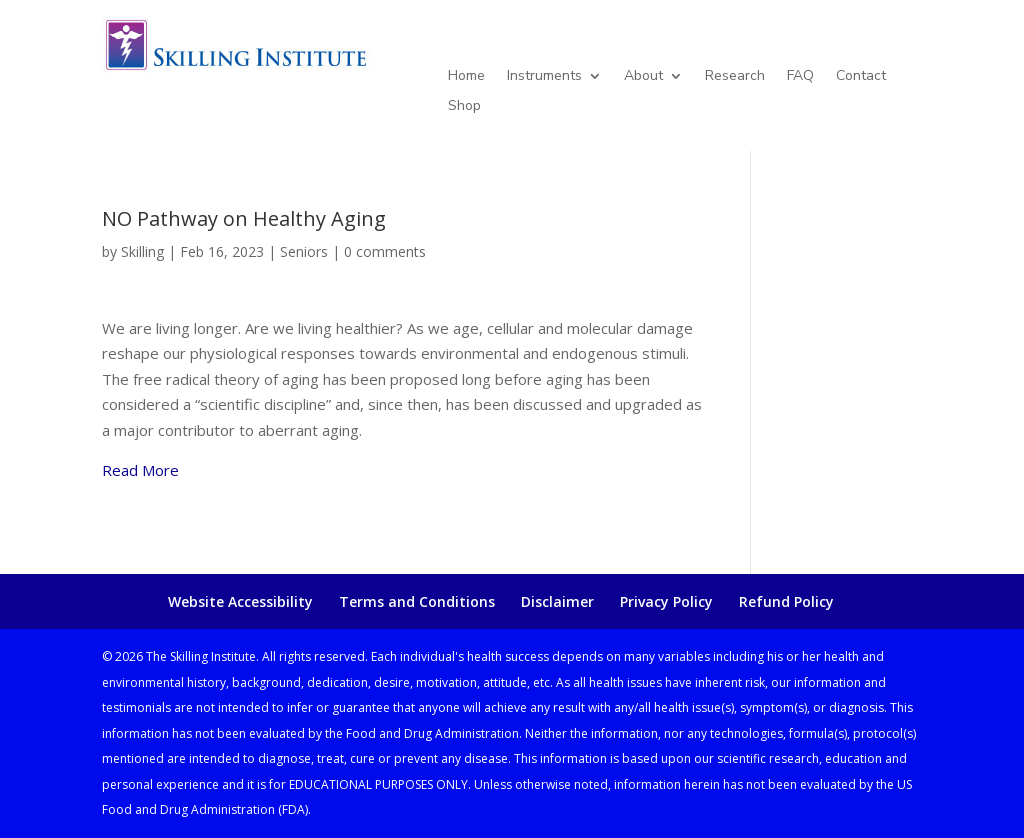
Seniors (304, 251)
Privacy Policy (666, 601)
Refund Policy (786, 601)
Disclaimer (557, 601)
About (643, 77)
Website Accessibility (240, 601)
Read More (140, 470)
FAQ (800, 77)
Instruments (544, 77)
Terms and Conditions (417, 601)
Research (735, 77)
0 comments (385, 251)
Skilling (142, 251)
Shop (464, 107)
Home (466, 77)
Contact (861, 77)
